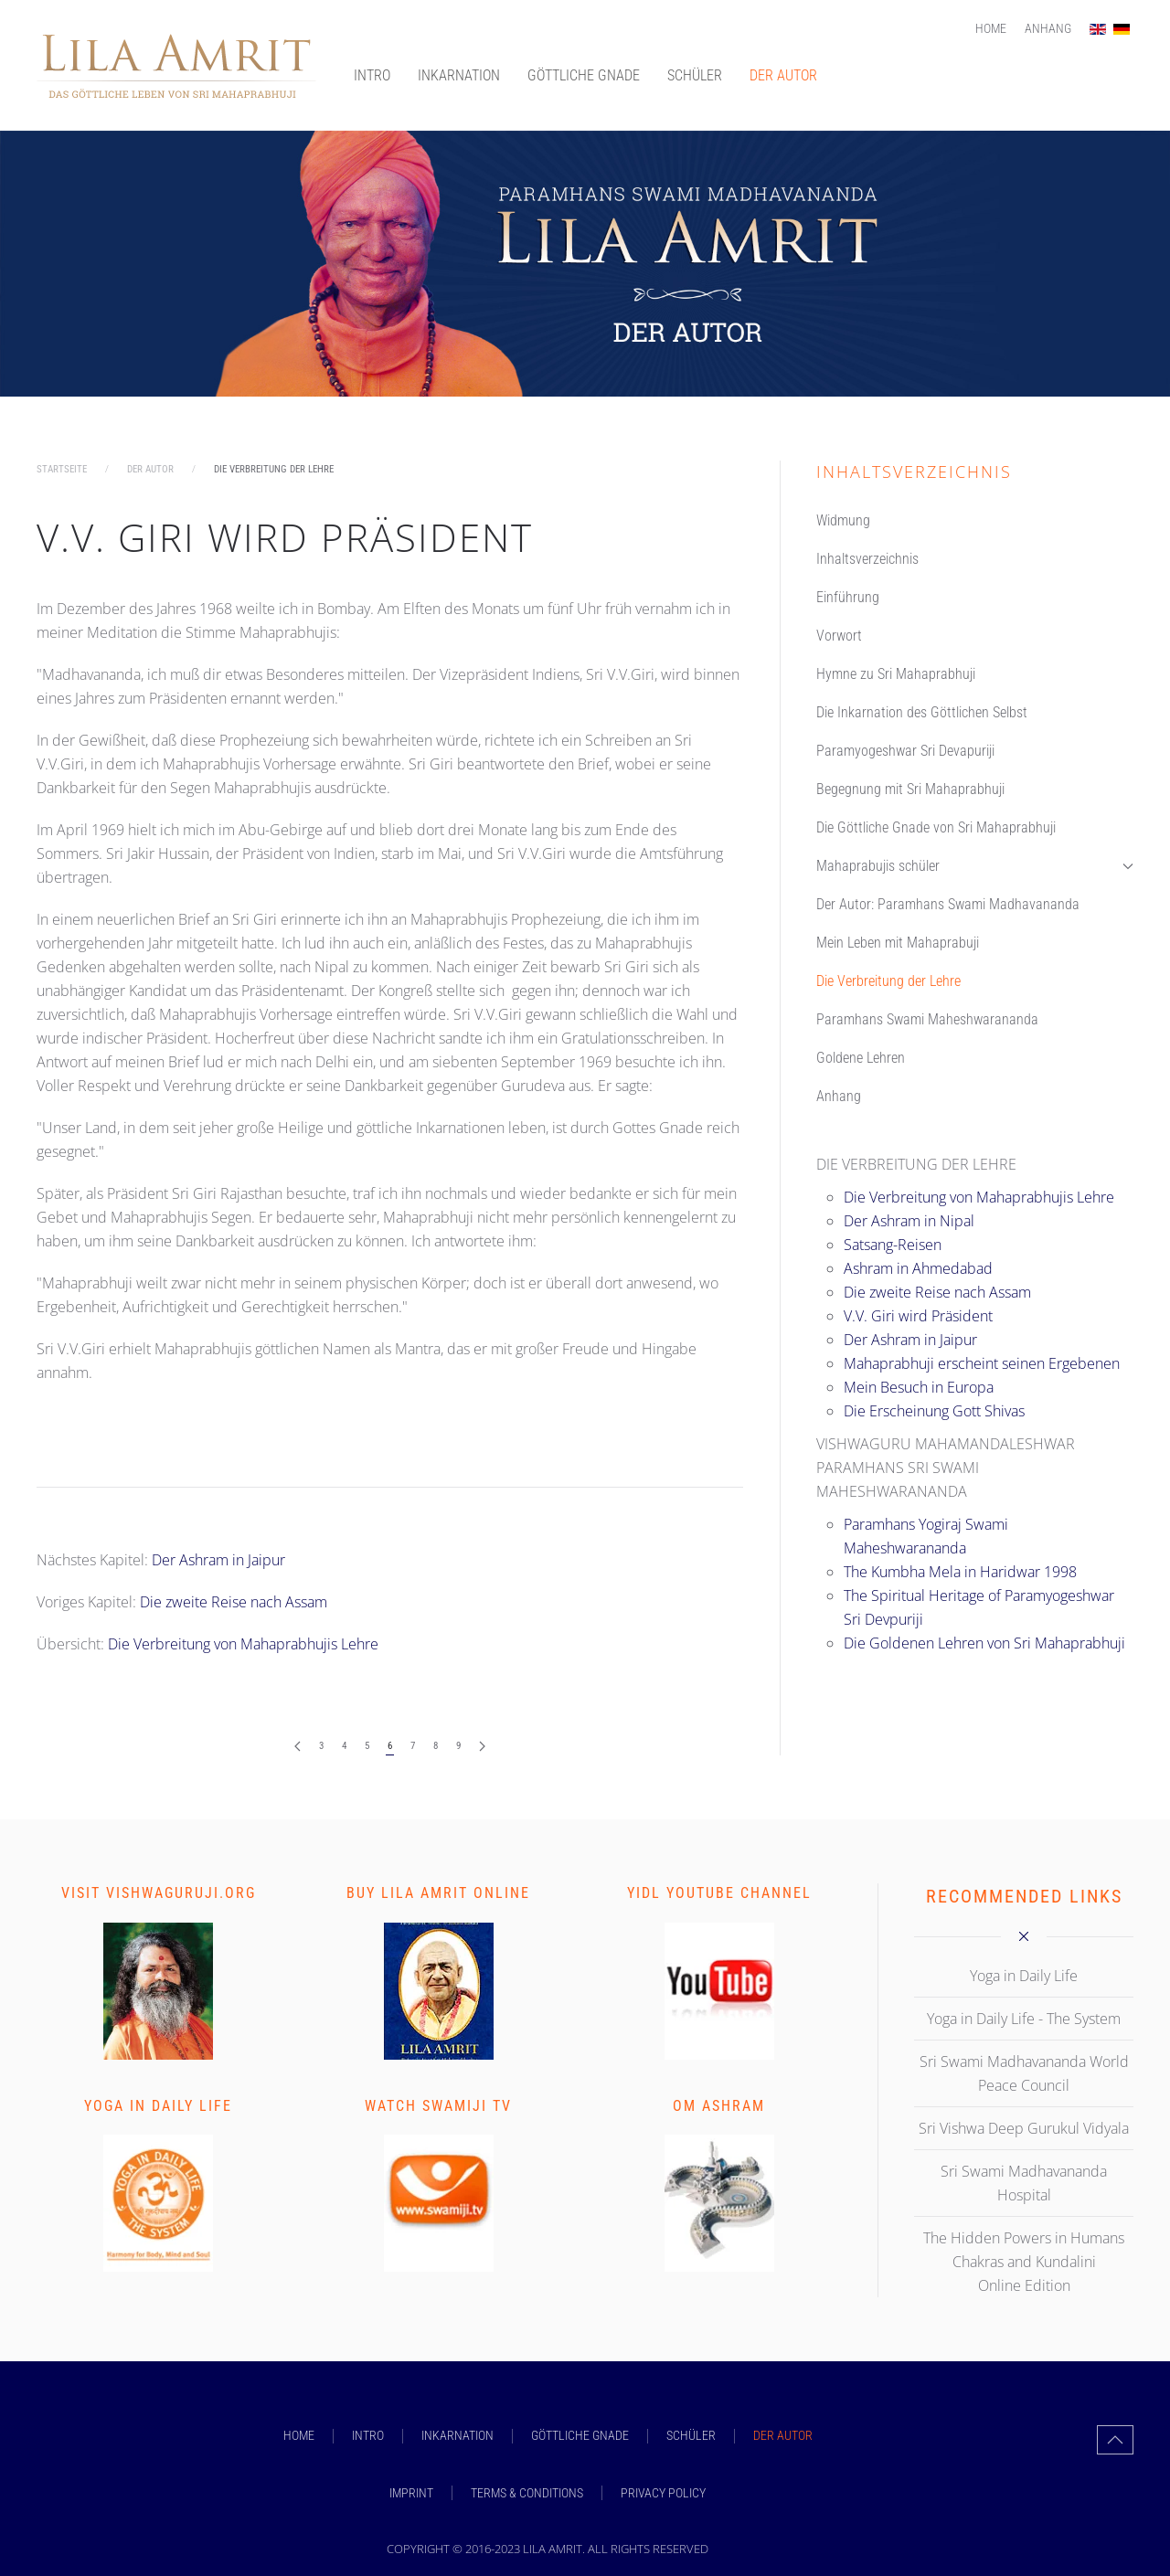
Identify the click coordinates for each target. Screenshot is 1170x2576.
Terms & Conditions (527, 2493)
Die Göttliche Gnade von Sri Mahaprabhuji (936, 827)
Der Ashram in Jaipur (218, 1560)
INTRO (372, 75)
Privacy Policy (663, 2493)
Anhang (1048, 28)
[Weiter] (482, 1747)
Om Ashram (719, 2106)
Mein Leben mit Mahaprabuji (897, 942)
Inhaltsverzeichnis (867, 558)
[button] (1115, 2439)
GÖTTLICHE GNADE (583, 75)
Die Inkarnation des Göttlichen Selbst (921, 712)
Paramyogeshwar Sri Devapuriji (905, 750)
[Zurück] (297, 1747)
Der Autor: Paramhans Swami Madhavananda (948, 904)
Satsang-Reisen (892, 1245)
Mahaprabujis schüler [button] (974, 866)
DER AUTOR (783, 75)
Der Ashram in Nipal (909, 1221)
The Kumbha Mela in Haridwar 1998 (960, 1572)
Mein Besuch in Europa (919, 1387)
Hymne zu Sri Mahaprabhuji (895, 674)
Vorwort (839, 635)
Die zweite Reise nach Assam (233, 1602)
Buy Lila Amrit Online (438, 1893)
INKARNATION (459, 75)
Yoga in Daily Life (158, 2106)
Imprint (411, 2493)
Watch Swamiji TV (438, 2106)
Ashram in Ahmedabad (918, 1268)
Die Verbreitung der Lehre (888, 981)
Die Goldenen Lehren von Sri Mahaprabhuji (984, 1643)
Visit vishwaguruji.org (158, 1893)
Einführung (847, 597)
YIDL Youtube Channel (719, 1893)
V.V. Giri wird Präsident (285, 537)
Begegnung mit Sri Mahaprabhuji (910, 789)
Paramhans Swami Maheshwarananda (927, 1019)
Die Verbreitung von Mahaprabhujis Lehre (243, 1644)
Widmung (843, 520)
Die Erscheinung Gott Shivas (934, 1411)
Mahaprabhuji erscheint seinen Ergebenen (982, 1363)
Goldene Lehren (860, 1057)
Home (990, 28)
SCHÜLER (694, 75)
